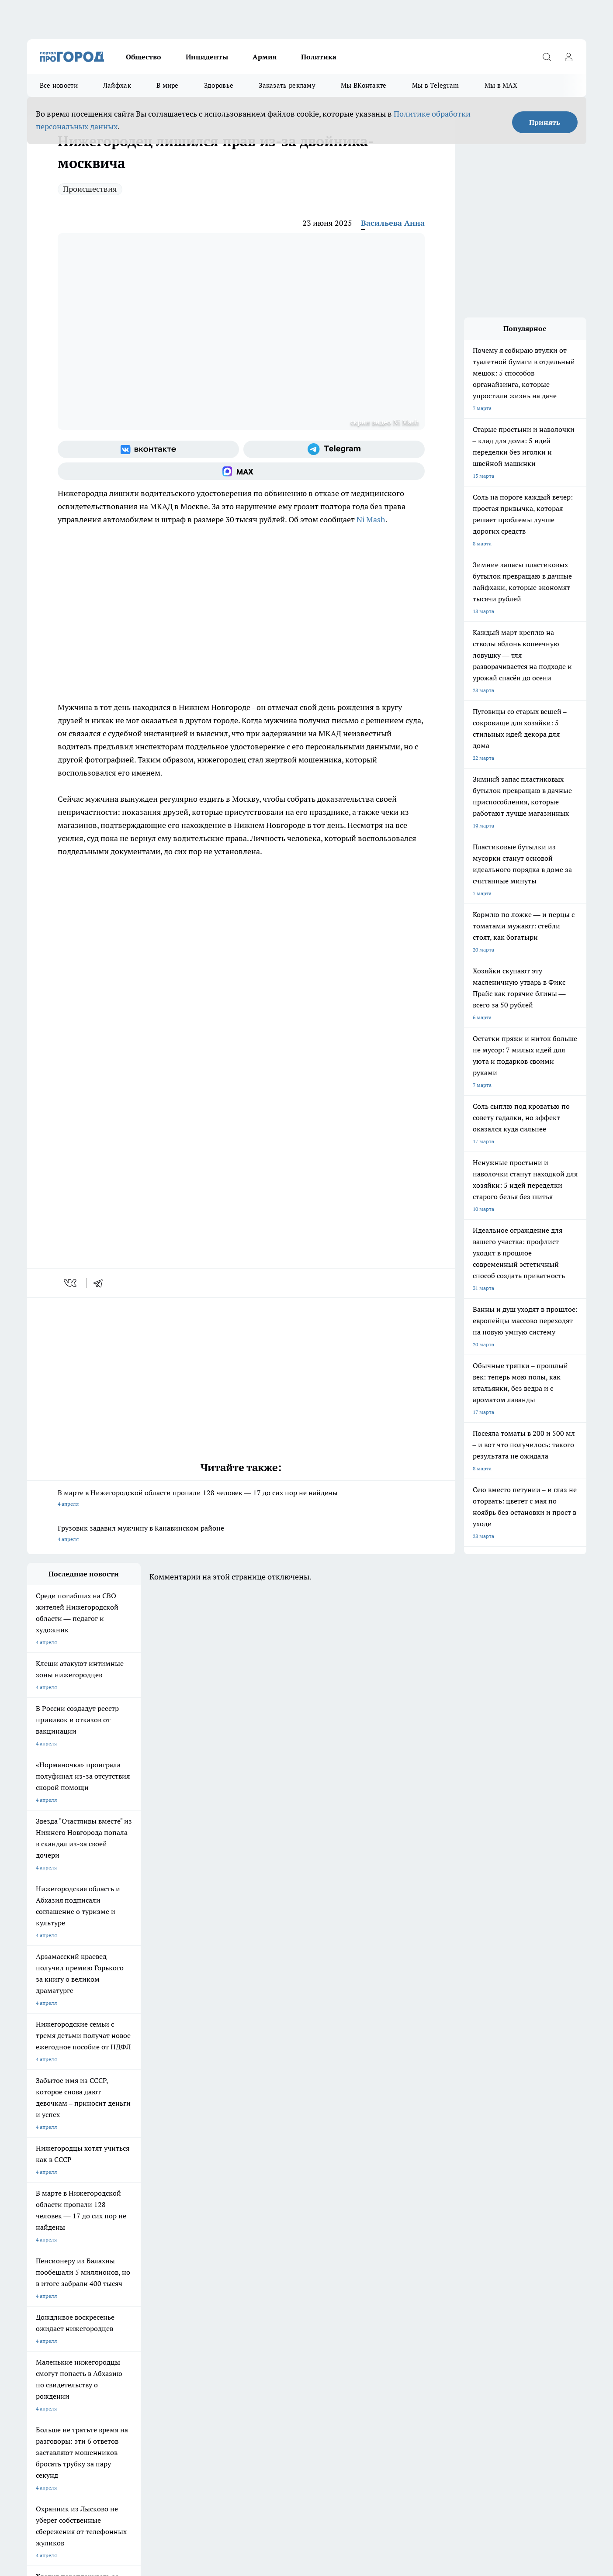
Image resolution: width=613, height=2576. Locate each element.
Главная (36, 2340)
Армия (265, 56)
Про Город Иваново (351, 2264)
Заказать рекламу (287, 85)
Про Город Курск (122, 2275)
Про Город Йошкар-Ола (56, 2275)
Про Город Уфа (270, 2275)
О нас (144, 2318)
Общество (143, 56)
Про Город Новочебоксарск (210, 2264)
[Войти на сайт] (569, 57)
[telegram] (101, 1283)
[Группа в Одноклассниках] (431, 2277)
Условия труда (44, 2329)
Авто (143, 2329)
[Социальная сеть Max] (241, 471)
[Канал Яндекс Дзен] (475, 2277)
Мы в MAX (501, 85)
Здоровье (218, 85)
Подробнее (257, 2486)
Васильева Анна (393, 223)
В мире (167, 85)
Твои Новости (44, 2286)
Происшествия (90, 189)
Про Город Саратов (350, 2275)
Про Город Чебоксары (129, 2264)
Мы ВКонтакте (364, 85)
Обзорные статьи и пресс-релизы (68, 2318)
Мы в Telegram (435, 85)
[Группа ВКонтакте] (148, 449)
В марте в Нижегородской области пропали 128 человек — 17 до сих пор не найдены (241, 1499)
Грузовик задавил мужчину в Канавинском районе (241, 1534)
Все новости (59, 85)
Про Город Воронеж (276, 2264)
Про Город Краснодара (280, 2286)
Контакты (260, 2318)
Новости (258, 2329)
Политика (318, 56)
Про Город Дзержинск (54, 2264)
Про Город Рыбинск (201, 2275)
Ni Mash (371, 519)
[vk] (71, 1283)
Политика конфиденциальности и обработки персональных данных (110, 2499)
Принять (544, 122)
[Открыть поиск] (547, 57)
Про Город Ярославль (128, 2286)
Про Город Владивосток (206, 2286)
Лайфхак (117, 85)
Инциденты (207, 56)
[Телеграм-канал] (334, 449)
